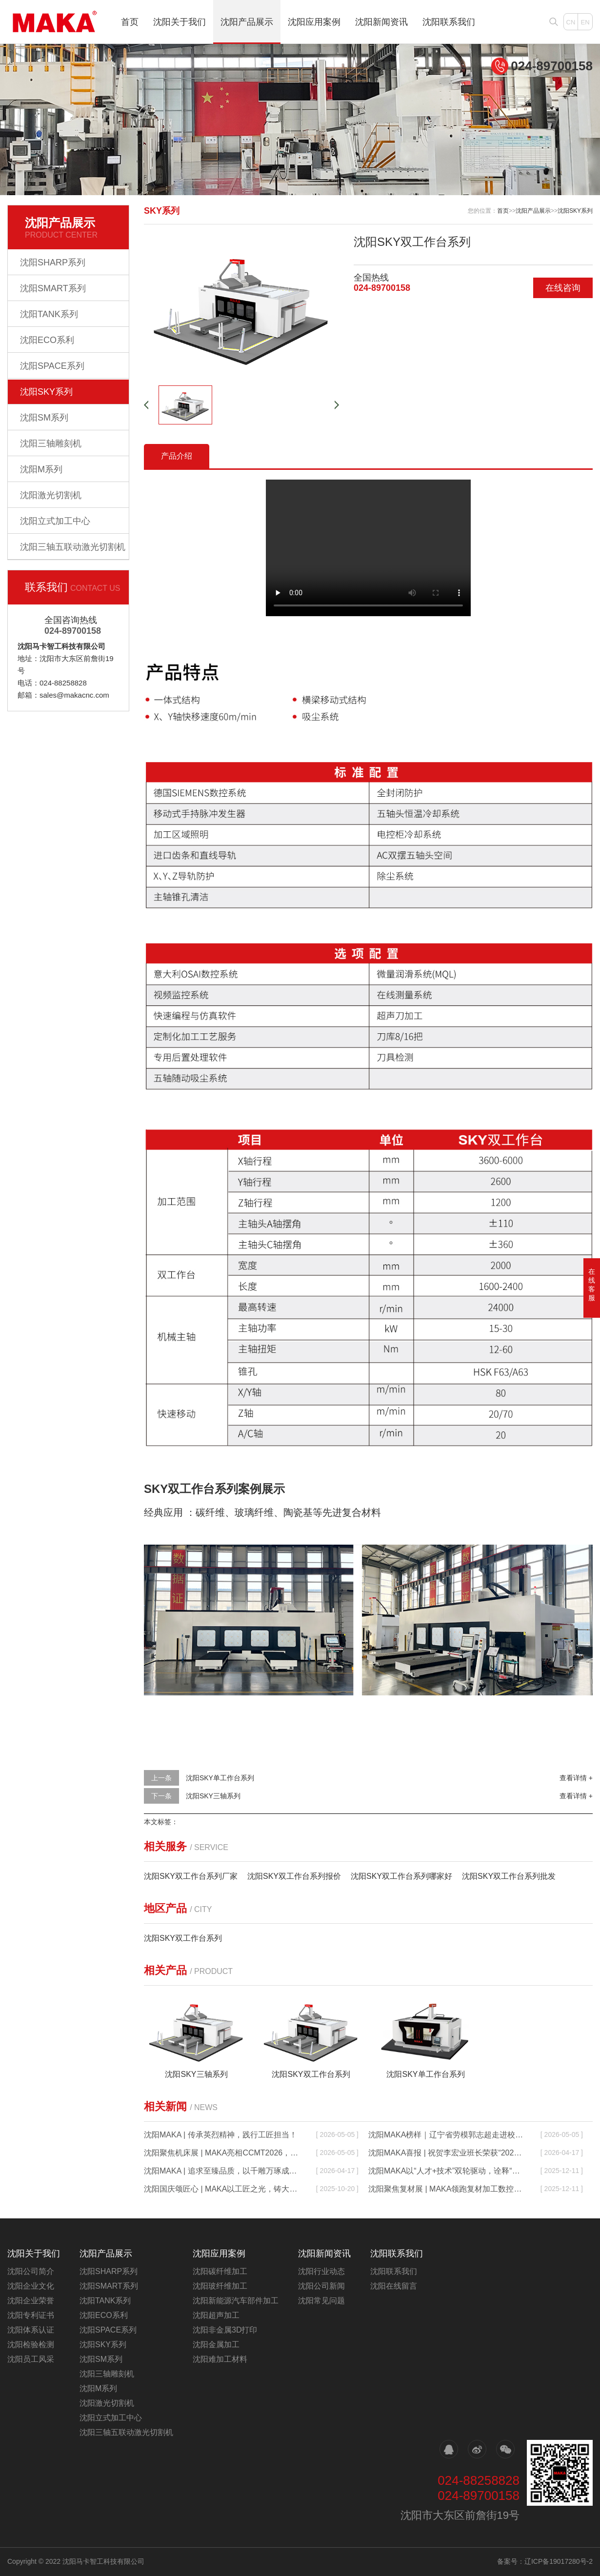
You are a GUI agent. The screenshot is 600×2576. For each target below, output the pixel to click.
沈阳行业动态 (321, 2271)
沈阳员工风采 (30, 2359)
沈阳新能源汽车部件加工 (236, 2300)
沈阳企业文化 (30, 2286)
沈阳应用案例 (314, 22)
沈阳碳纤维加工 (220, 2271)
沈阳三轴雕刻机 (50, 443)
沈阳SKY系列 (46, 392)
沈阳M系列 (41, 469)
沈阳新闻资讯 (381, 22)
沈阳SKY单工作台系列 (220, 1778)
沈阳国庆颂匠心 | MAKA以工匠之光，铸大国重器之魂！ (222, 2189)
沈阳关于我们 (179, 22)
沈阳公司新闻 (321, 2286)
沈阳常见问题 (321, 2300)
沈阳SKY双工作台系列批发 (509, 1876)
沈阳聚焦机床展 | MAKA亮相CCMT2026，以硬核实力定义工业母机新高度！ (222, 2153)
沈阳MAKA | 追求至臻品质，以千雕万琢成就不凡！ (222, 2171)
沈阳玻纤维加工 (220, 2286)
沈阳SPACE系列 (52, 366)
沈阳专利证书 (30, 2315)
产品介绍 (176, 456)
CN (571, 22)
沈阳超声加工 (216, 2315)
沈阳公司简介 (30, 2271)
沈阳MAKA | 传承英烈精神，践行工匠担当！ (220, 2135)
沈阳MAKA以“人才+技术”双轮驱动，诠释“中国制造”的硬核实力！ (446, 2171)
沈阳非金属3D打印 (225, 2330)
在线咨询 (562, 288)
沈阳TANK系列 (49, 314)
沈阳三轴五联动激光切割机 (72, 547)
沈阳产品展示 (246, 22)
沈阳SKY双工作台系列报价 (294, 1876)
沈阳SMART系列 (53, 288)
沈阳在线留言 (393, 2286)
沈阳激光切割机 (50, 495)
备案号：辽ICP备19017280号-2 (545, 2561)
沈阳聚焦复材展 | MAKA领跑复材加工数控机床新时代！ (446, 2189)
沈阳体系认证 (30, 2330)
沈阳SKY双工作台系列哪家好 (401, 1876)
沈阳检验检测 (30, 2344)
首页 (130, 22)
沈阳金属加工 (216, 2344)
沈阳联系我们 (448, 22)
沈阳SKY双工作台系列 (183, 1938)
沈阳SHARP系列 (52, 262)
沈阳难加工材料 (220, 2359)
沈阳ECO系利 (47, 340)
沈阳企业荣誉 (30, 2300)
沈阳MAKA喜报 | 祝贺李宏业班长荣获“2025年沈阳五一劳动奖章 (446, 2153)
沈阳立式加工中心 (55, 521)
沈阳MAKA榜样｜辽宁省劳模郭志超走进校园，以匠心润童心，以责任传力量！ (446, 2135)
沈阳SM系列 (44, 418)
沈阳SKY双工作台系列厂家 (191, 1876)
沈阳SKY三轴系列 (213, 1796)
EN (584, 22)
